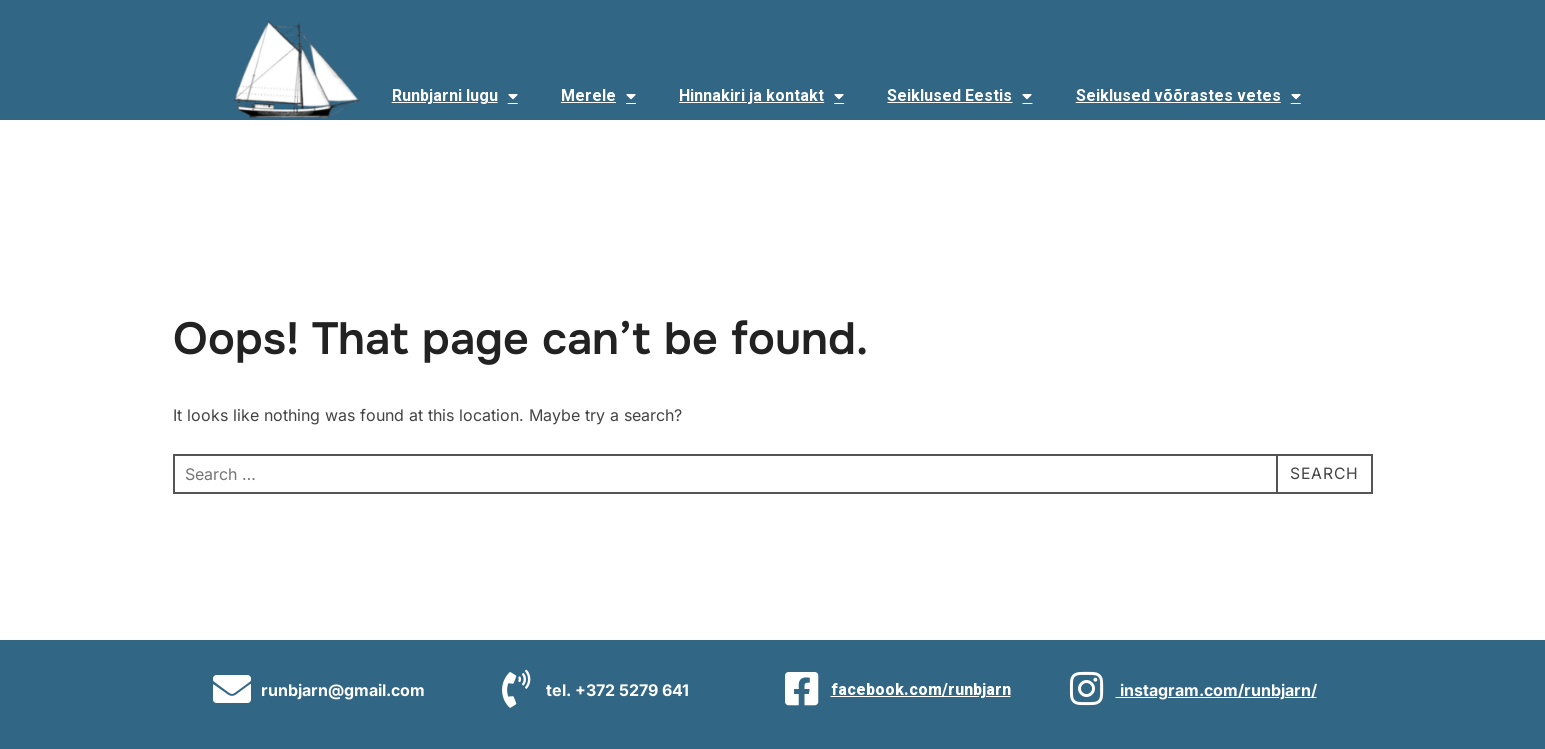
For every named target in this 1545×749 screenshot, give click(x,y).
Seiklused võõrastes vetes (1188, 96)
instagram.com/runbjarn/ (1216, 690)
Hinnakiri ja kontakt (761, 96)
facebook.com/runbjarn (921, 689)
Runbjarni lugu (455, 96)
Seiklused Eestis (959, 96)
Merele (598, 96)
